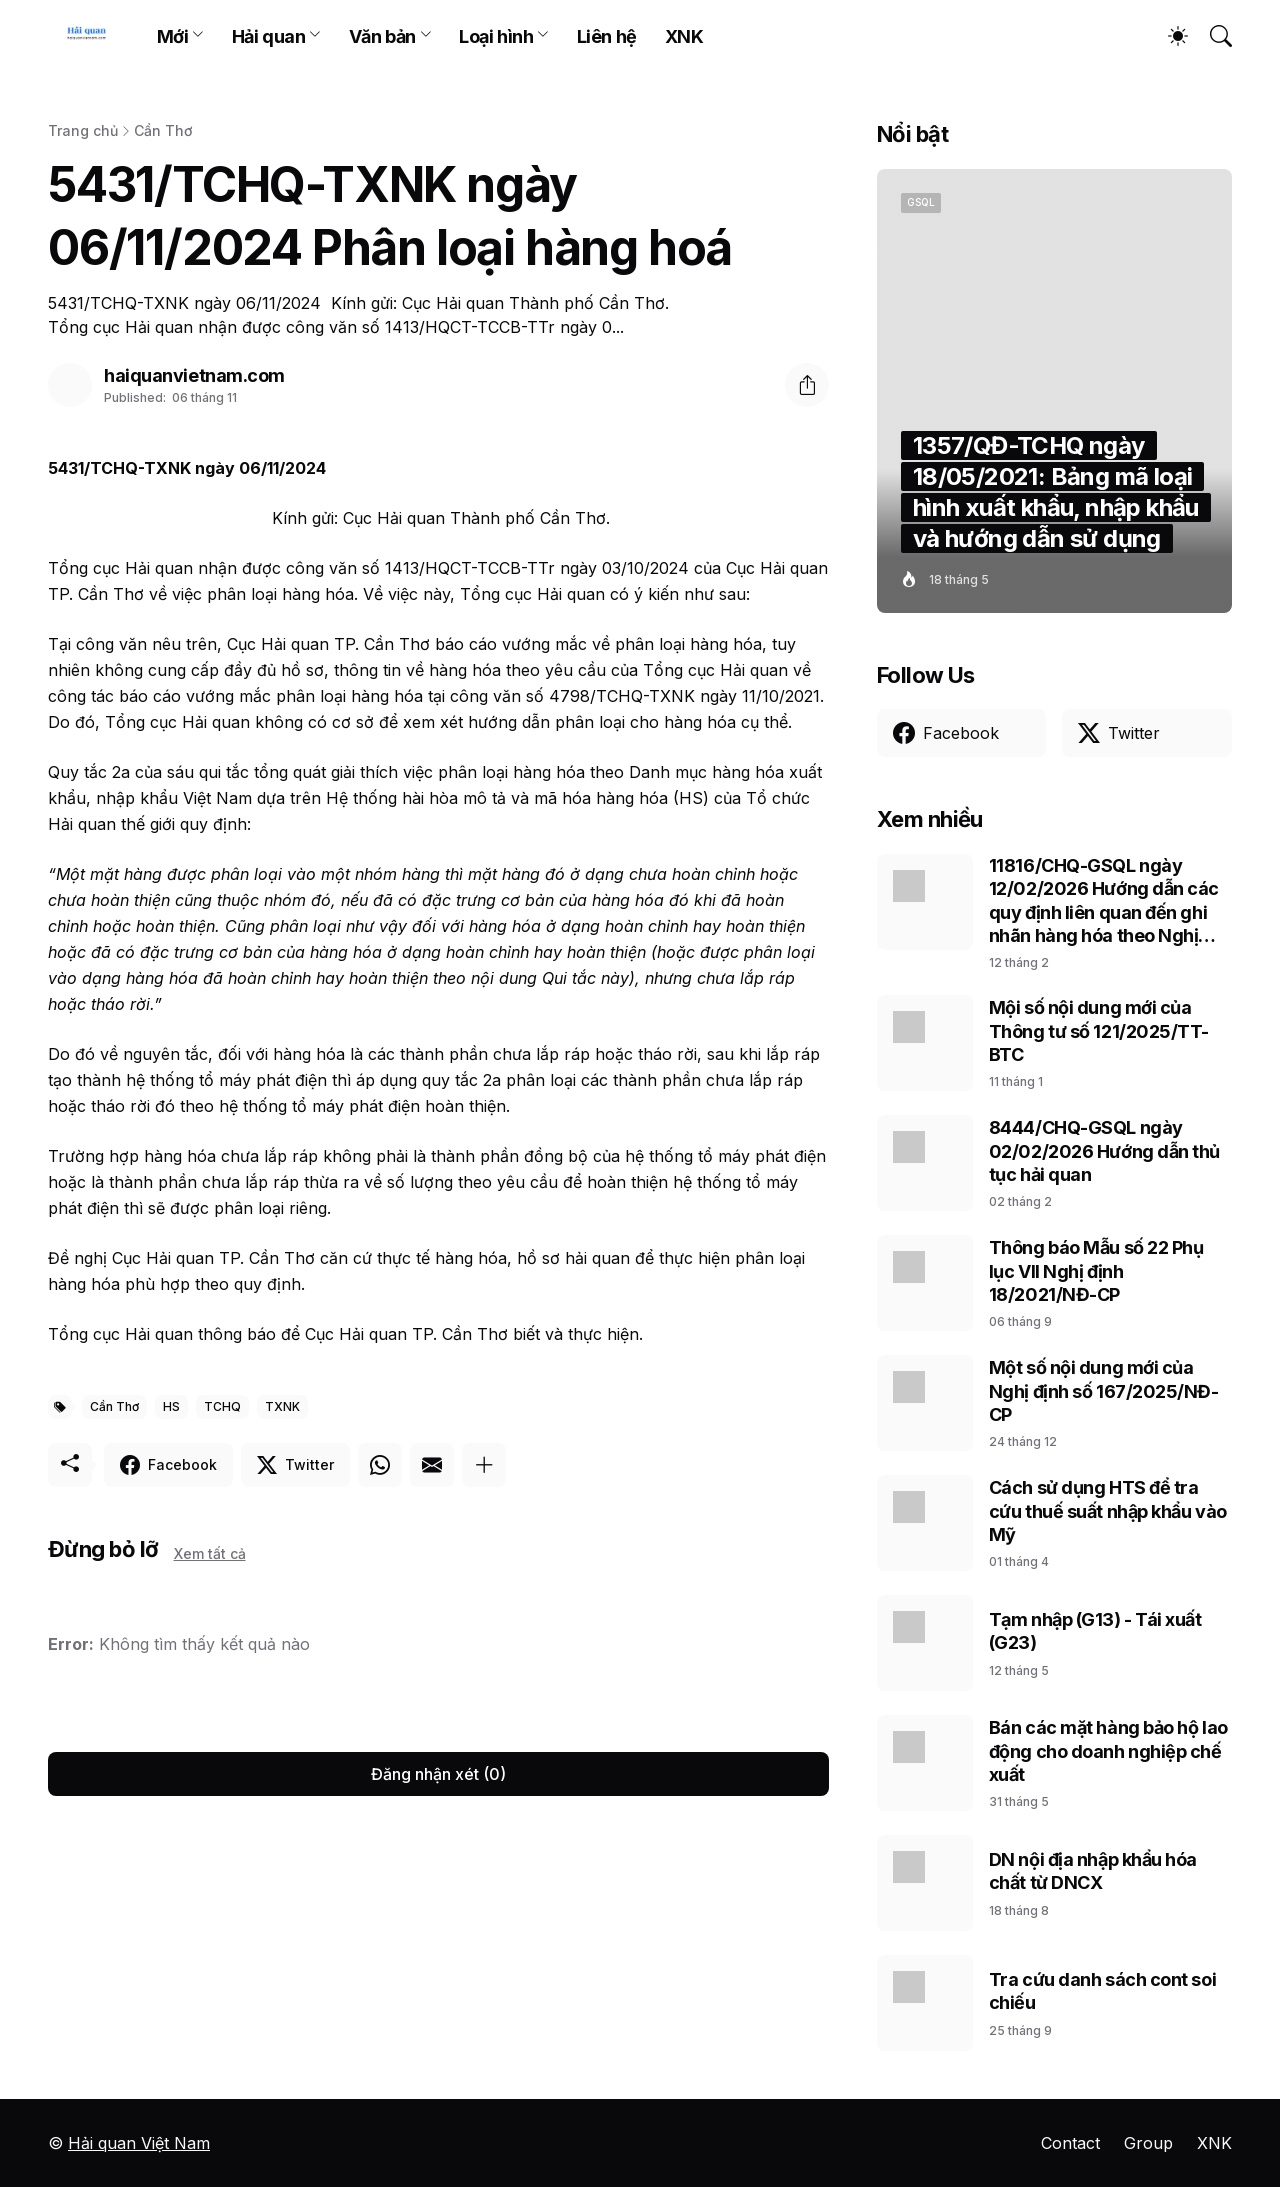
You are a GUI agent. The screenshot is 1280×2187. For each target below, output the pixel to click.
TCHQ (222, 1406)
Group (1148, 2143)
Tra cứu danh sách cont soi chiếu (1102, 1991)
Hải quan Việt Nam (139, 2143)
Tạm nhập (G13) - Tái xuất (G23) (1095, 1631)
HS (171, 1406)
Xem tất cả (210, 1553)
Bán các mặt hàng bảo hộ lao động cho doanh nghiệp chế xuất (1108, 1751)
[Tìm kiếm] (1212, 36)
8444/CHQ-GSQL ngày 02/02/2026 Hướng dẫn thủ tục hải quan (1104, 1151)
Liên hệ (607, 36)
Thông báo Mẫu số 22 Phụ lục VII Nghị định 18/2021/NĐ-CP (1096, 1271)
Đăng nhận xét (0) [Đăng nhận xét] (438, 1774)
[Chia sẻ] (807, 385)
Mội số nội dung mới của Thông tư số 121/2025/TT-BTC (1099, 1031)
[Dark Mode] (1168, 36)
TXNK (282, 1406)
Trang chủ (83, 130)
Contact (1070, 2143)
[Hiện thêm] (484, 1465)
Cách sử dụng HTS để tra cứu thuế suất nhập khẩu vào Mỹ (1108, 1511)
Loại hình (496, 36)
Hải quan (268, 36)
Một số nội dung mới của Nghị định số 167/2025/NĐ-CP (1104, 1391)
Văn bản (382, 36)
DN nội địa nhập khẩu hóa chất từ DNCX (1093, 1871)
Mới (173, 36)
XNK (684, 36)
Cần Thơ (163, 130)
